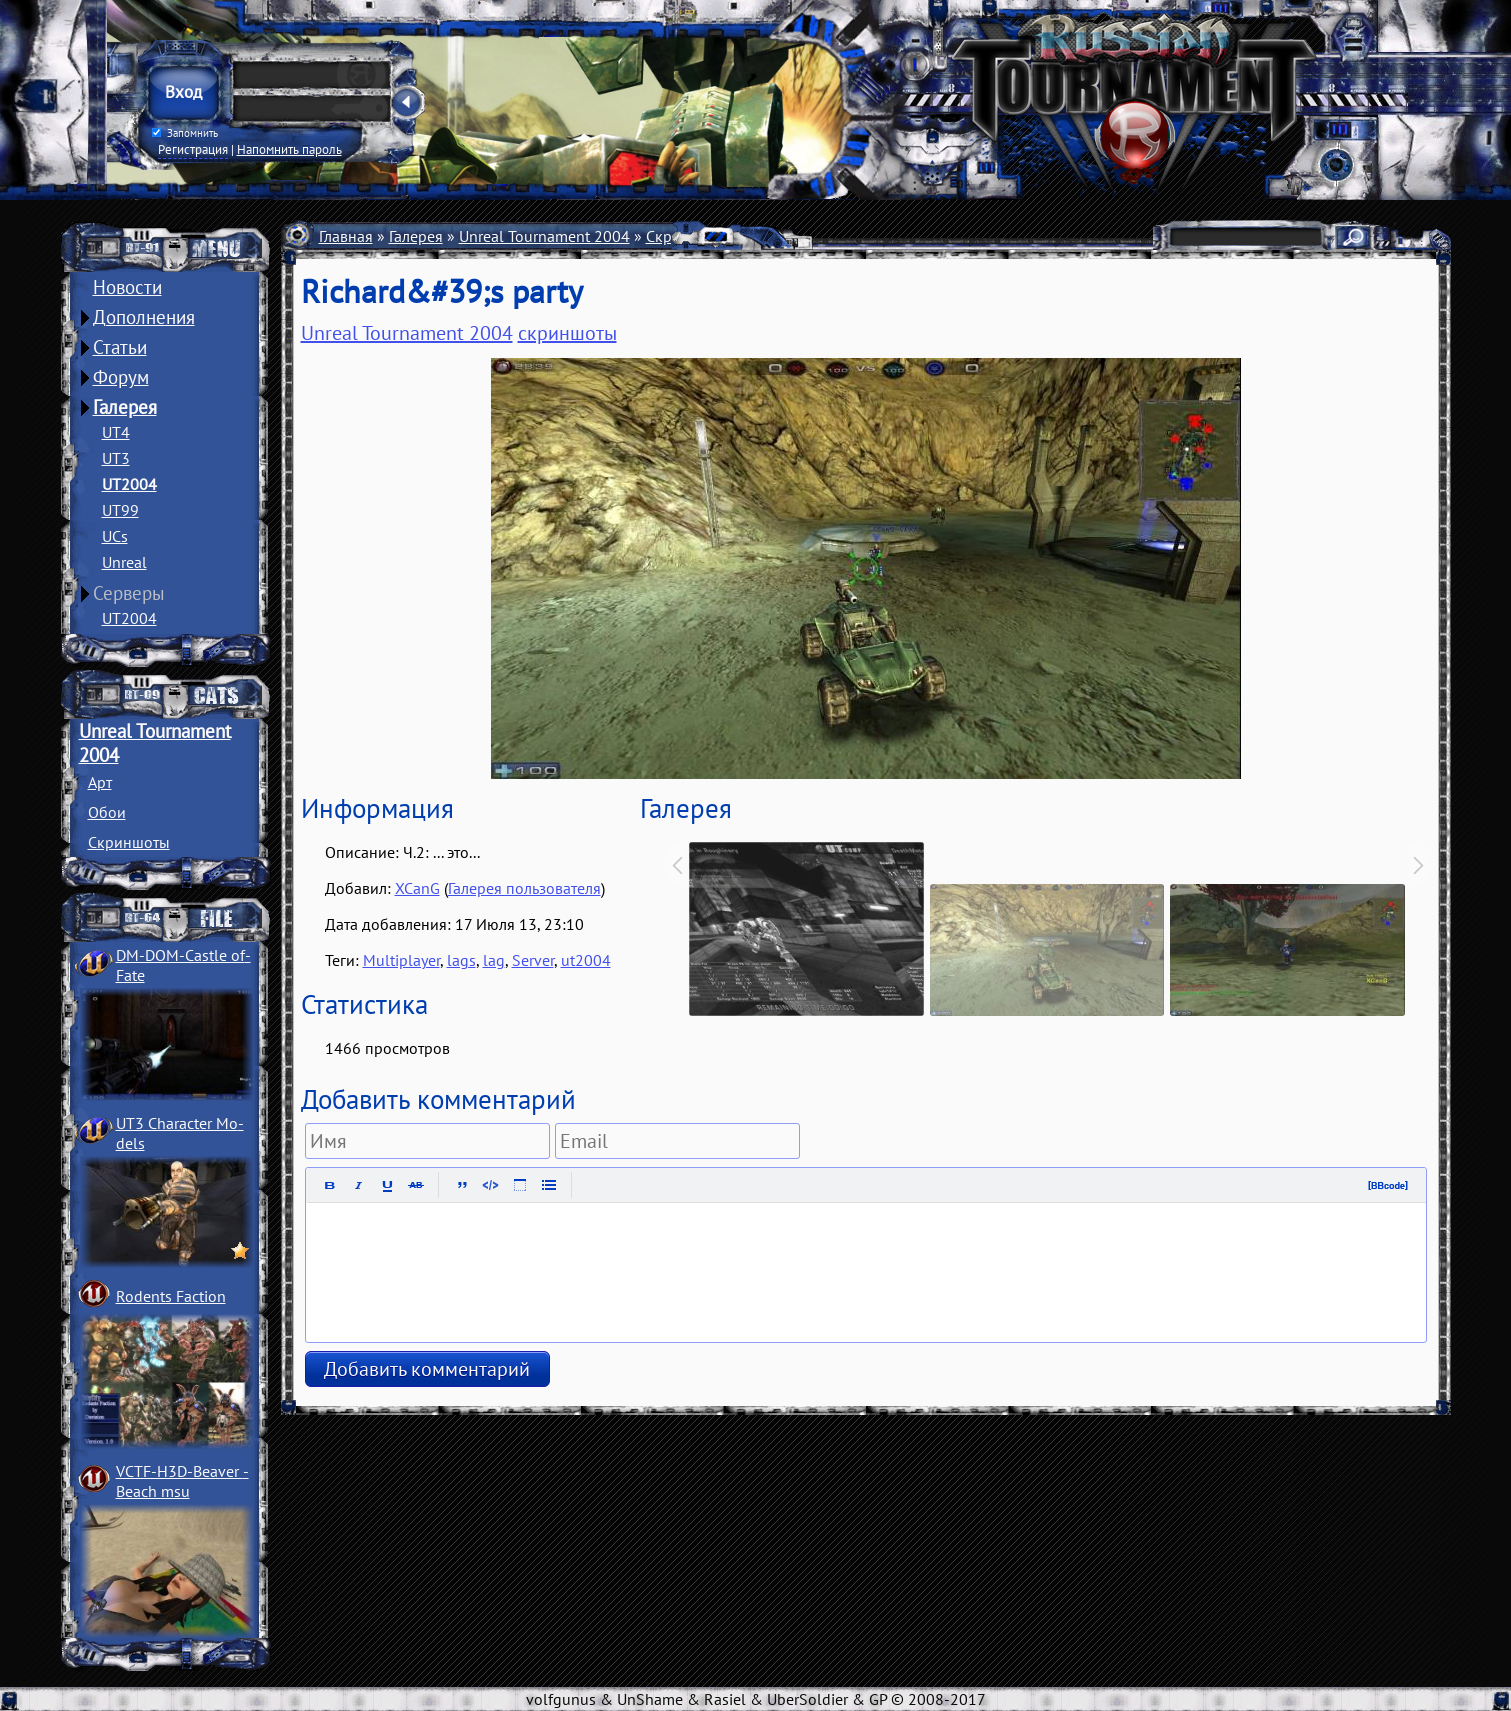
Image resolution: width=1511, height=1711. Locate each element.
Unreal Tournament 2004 (544, 236)
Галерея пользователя (524, 888)
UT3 (116, 458)
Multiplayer (401, 960)
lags (461, 960)
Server (533, 960)
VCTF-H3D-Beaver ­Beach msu (182, 1481)
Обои (107, 812)
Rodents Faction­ (171, 1296)
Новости (127, 287)
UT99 (120, 510)
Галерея (125, 407)
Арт (100, 782)
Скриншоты (129, 842)
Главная (346, 236)
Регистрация (193, 149)
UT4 (116, 432)
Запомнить (184, 133)
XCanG (417, 888)
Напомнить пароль (289, 149)
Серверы (129, 593)
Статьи (120, 347)
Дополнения (144, 317)
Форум (121, 377)
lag (494, 960)
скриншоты (567, 333)
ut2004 (586, 960)
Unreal (124, 562)
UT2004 (129, 484)
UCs (115, 536)
